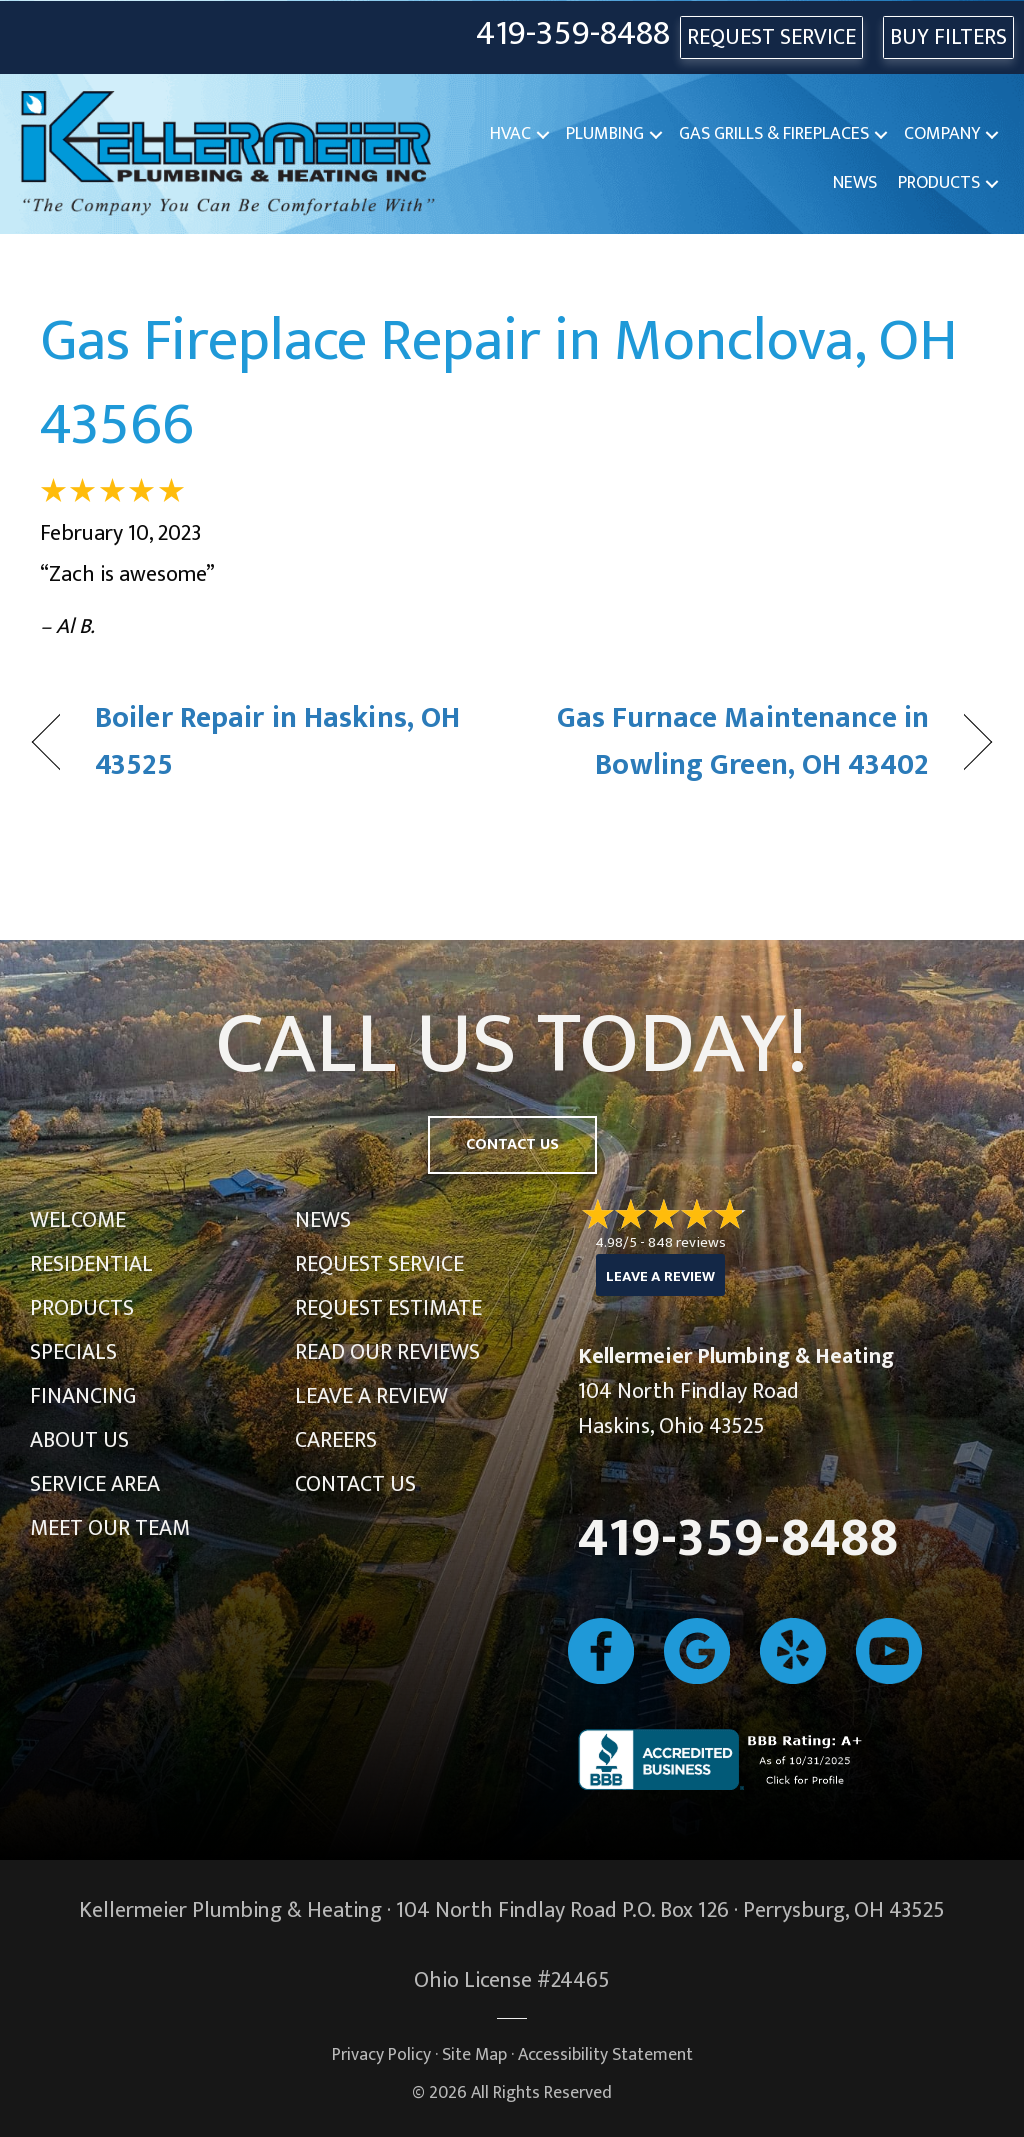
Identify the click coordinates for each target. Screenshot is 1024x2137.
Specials (73, 1352)
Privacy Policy (381, 2054)
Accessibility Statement (605, 2054)
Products (939, 183)
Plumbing (605, 134)
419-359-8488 (573, 34)
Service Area (95, 1484)
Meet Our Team (110, 1528)
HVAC (510, 134)
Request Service (379, 1264)
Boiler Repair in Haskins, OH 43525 (277, 742)
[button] (543, 134)
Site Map (474, 2054)
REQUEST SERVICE (771, 37)
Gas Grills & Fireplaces (774, 134)
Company (942, 134)
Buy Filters (948, 37)
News (855, 183)
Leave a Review (371, 1396)
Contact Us (355, 1484)
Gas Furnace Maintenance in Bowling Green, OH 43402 (734, 742)
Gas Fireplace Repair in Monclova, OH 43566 (499, 383)
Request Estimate (388, 1308)
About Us (79, 1440)
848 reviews (687, 1242)
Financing (83, 1396)
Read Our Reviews (387, 1352)
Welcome (78, 1220)
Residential (91, 1264)
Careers (336, 1440)
